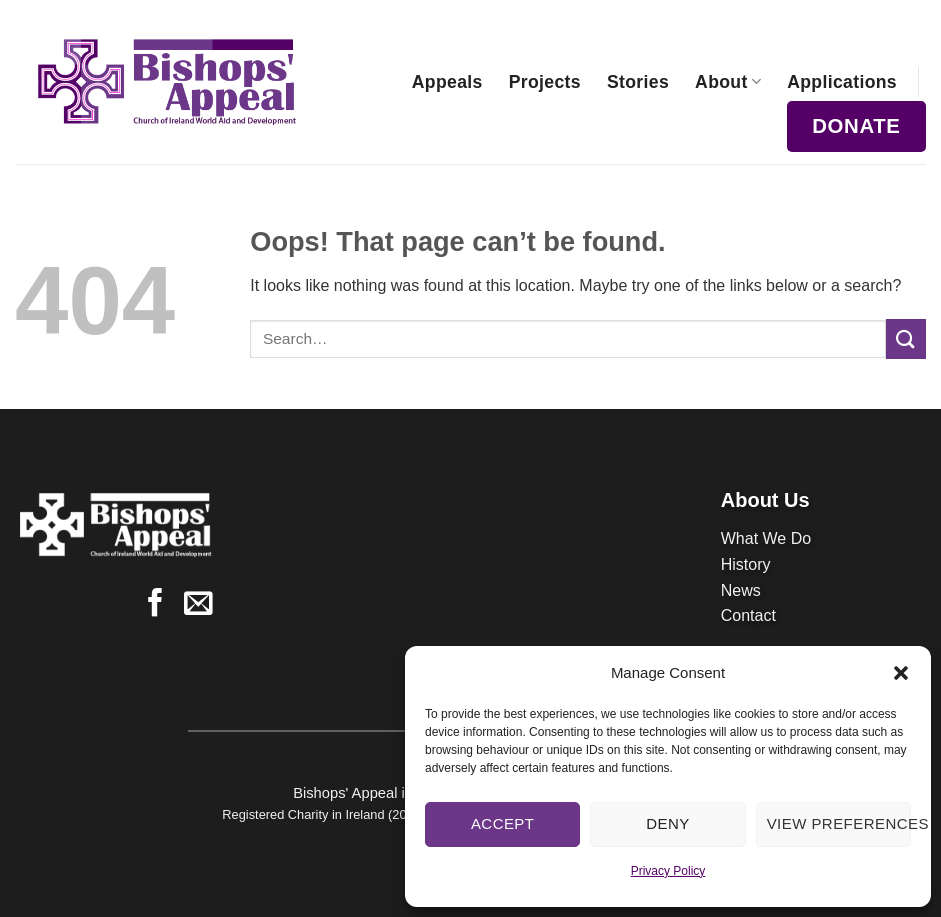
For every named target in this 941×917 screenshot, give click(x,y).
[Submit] (906, 338)
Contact (748, 615)
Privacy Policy (668, 871)
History (746, 564)
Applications (842, 82)
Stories (638, 82)
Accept (503, 823)
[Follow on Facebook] (155, 605)
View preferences (839, 823)
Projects (545, 82)
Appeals (447, 82)
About (728, 82)
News (741, 590)
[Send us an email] (198, 605)
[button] (901, 673)
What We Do (766, 538)
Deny (667, 823)
